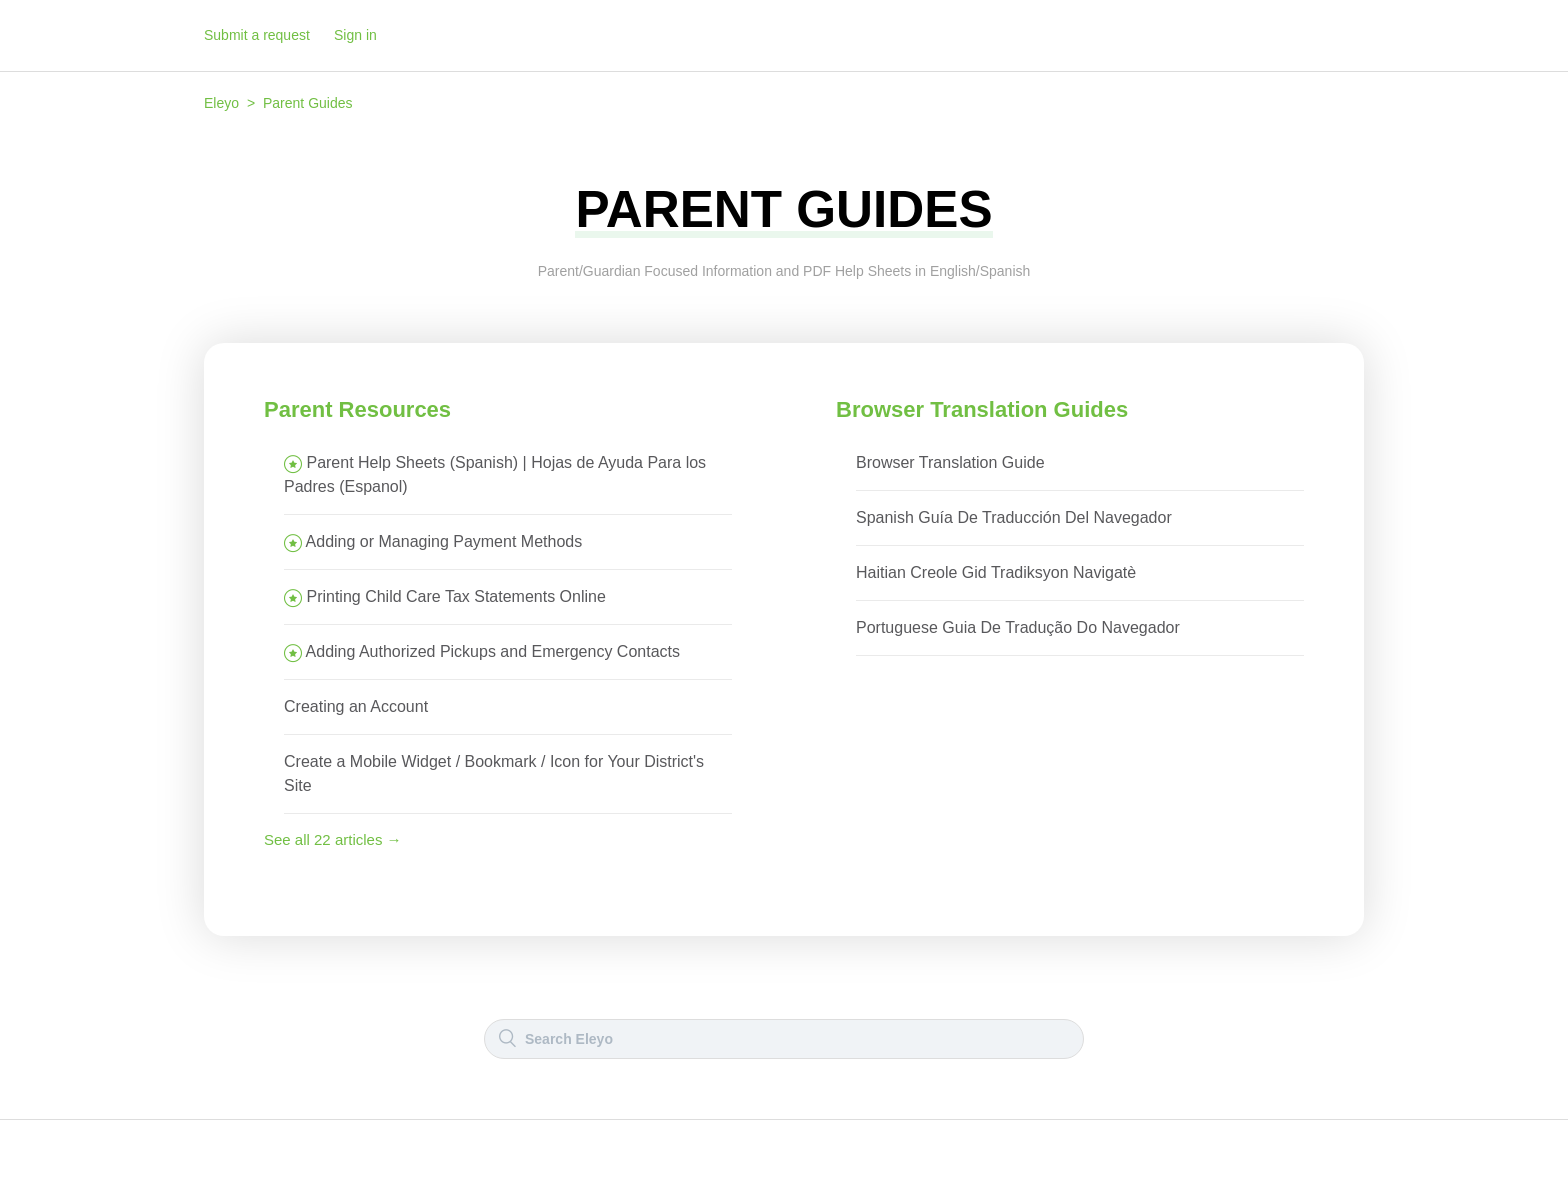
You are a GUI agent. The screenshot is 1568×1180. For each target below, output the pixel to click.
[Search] (784, 1039)
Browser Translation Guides (982, 409)
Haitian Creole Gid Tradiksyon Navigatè (996, 572)
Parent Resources (357, 409)
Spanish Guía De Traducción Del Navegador (1014, 517)
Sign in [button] (355, 35)
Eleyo (221, 103)
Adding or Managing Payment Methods (444, 541)
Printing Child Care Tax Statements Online (455, 596)
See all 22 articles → (333, 839)
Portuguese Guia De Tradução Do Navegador (1018, 627)
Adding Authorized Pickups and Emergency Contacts (493, 651)
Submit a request (257, 35)
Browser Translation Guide (950, 462)
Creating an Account (356, 706)
